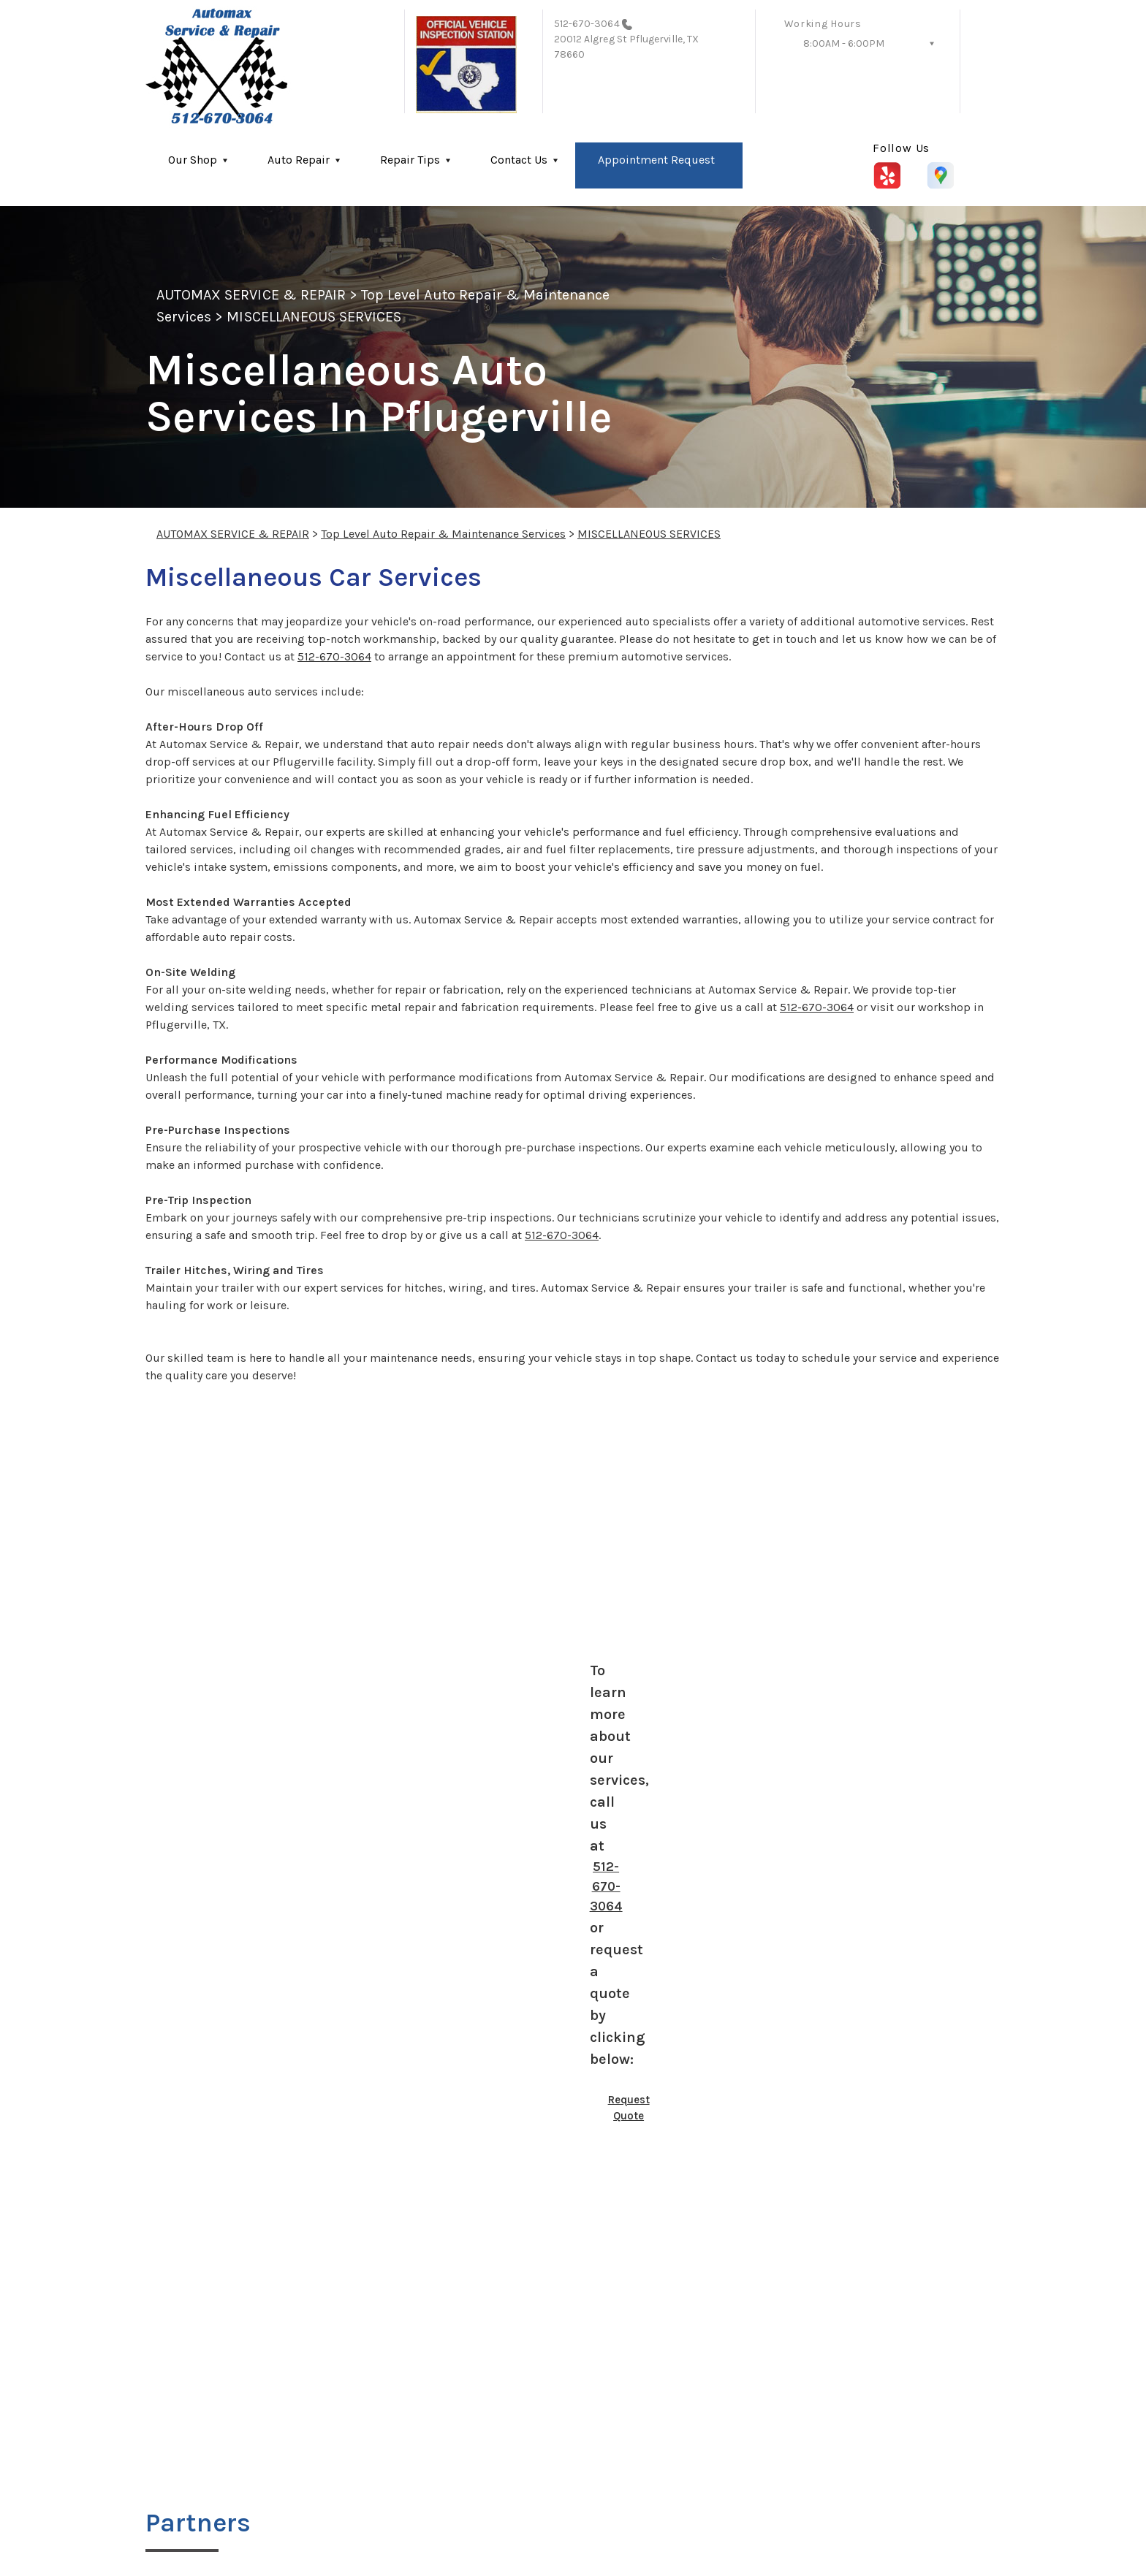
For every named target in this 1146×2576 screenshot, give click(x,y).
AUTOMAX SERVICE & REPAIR (251, 294)
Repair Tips (410, 160)
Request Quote (629, 2108)
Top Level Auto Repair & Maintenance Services (443, 534)
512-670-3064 (587, 24)
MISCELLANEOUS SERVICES (314, 316)
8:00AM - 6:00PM (843, 43)
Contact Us (518, 160)
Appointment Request (656, 160)
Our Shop (192, 160)
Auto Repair (298, 160)
